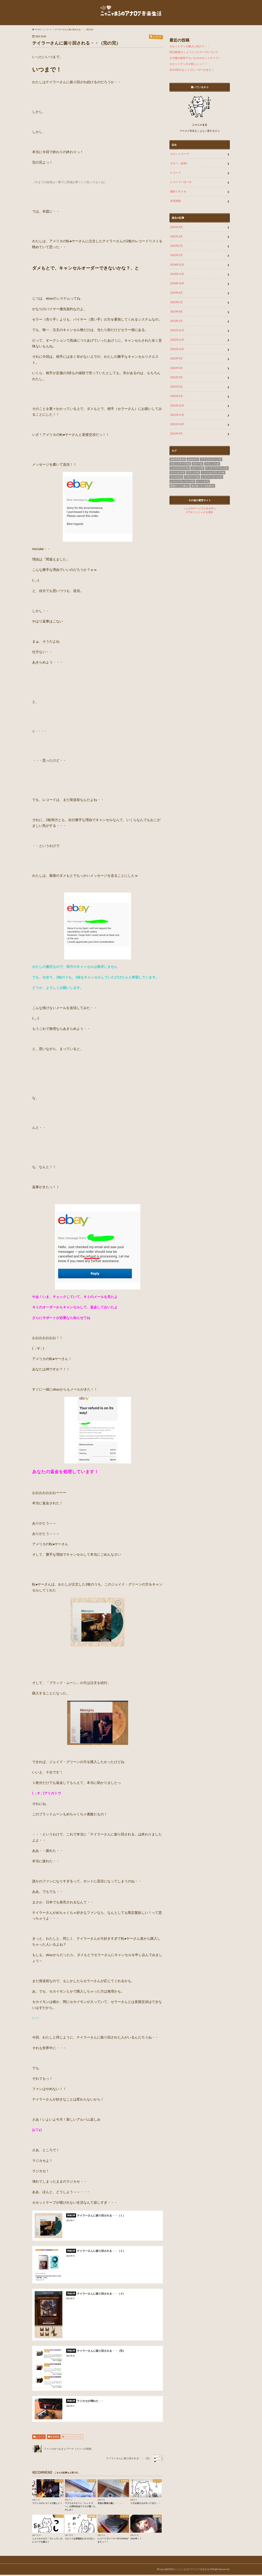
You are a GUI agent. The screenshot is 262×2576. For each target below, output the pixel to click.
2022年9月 (176, 355)
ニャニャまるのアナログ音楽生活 (191, 2570)
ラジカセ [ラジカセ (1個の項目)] (176, 472)
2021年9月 (176, 428)
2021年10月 (177, 419)
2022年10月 (177, 345)
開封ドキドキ (177, 190)
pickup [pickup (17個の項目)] (193, 454)
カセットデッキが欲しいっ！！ (187, 63)
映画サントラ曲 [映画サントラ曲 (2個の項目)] (180, 480)
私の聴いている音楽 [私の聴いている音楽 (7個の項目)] (203, 480)
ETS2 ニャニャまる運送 (199, 507)
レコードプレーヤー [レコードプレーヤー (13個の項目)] (182, 476)
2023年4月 (176, 308)
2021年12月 (177, 401)
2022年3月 (176, 373)
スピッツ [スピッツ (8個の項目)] (197, 463)
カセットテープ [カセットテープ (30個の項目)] (180, 459)
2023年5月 (176, 299)
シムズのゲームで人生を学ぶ (199, 503)
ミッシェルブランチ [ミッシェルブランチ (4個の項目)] (213, 467)
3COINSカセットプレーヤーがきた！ (190, 69)
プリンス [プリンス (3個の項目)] (193, 467)
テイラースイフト (73, 2438)
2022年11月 (177, 336)
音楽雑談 (54, 2438)
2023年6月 (176, 290)
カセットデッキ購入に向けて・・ (188, 46)
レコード (40, 2438)
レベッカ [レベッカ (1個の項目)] (203, 476)
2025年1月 (176, 253)
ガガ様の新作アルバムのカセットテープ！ (193, 57)
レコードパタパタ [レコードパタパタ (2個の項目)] (212, 472)
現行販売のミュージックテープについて (192, 52)
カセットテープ (179, 153)
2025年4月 (176, 225)
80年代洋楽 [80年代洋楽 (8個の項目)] (178, 454)
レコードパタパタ (180, 181)
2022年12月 (177, 327)
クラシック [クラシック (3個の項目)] (212, 459)
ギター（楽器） (179, 162)
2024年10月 (177, 281)
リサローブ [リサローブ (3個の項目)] (192, 472)
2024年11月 (177, 271)
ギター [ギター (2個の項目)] (197, 459)
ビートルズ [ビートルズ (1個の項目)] (177, 467)
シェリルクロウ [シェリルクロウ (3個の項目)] (180, 463)
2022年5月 (176, 364)
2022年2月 (176, 382)
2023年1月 (176, 318)
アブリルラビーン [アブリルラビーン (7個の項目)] (211, 454)
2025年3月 (176, 234)
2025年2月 (176, 244)
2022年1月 (176, 391)
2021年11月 (177, 410)
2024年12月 (177, 262)
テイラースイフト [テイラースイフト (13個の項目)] (217, 463)
